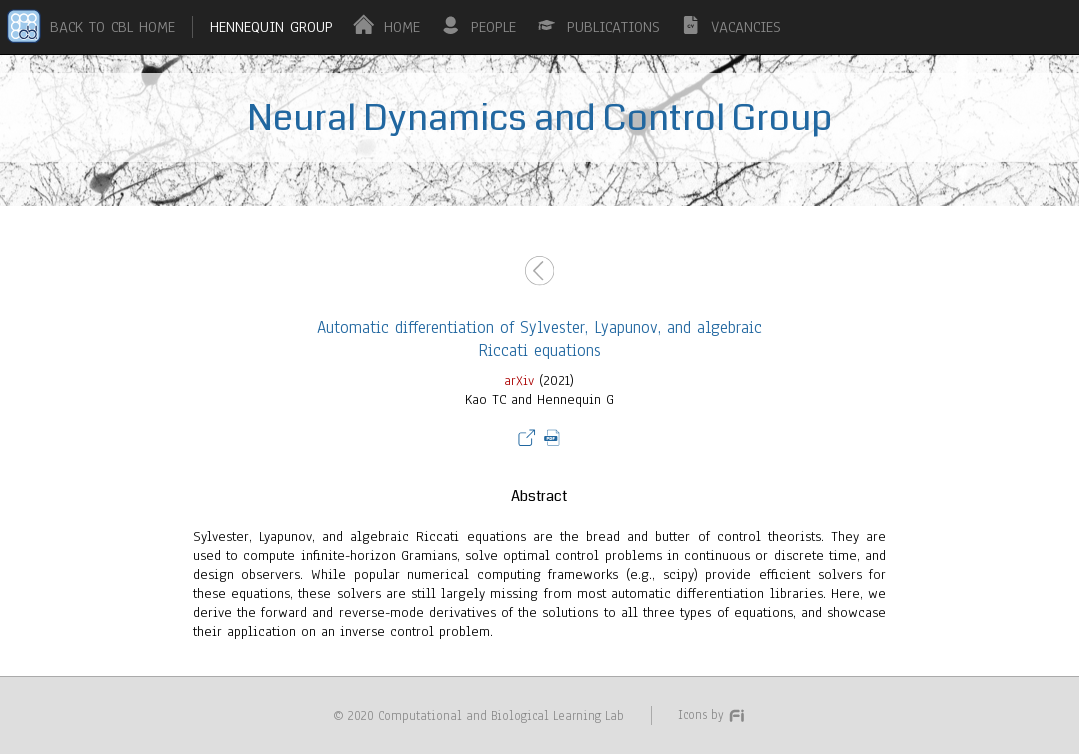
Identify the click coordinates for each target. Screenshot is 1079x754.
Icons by (712, 714)
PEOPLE (493, 27)
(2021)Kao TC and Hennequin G (539, 445)
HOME (402, 27)
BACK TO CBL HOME (112, 27)
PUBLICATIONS (613, 27)
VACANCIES (746, 27)
